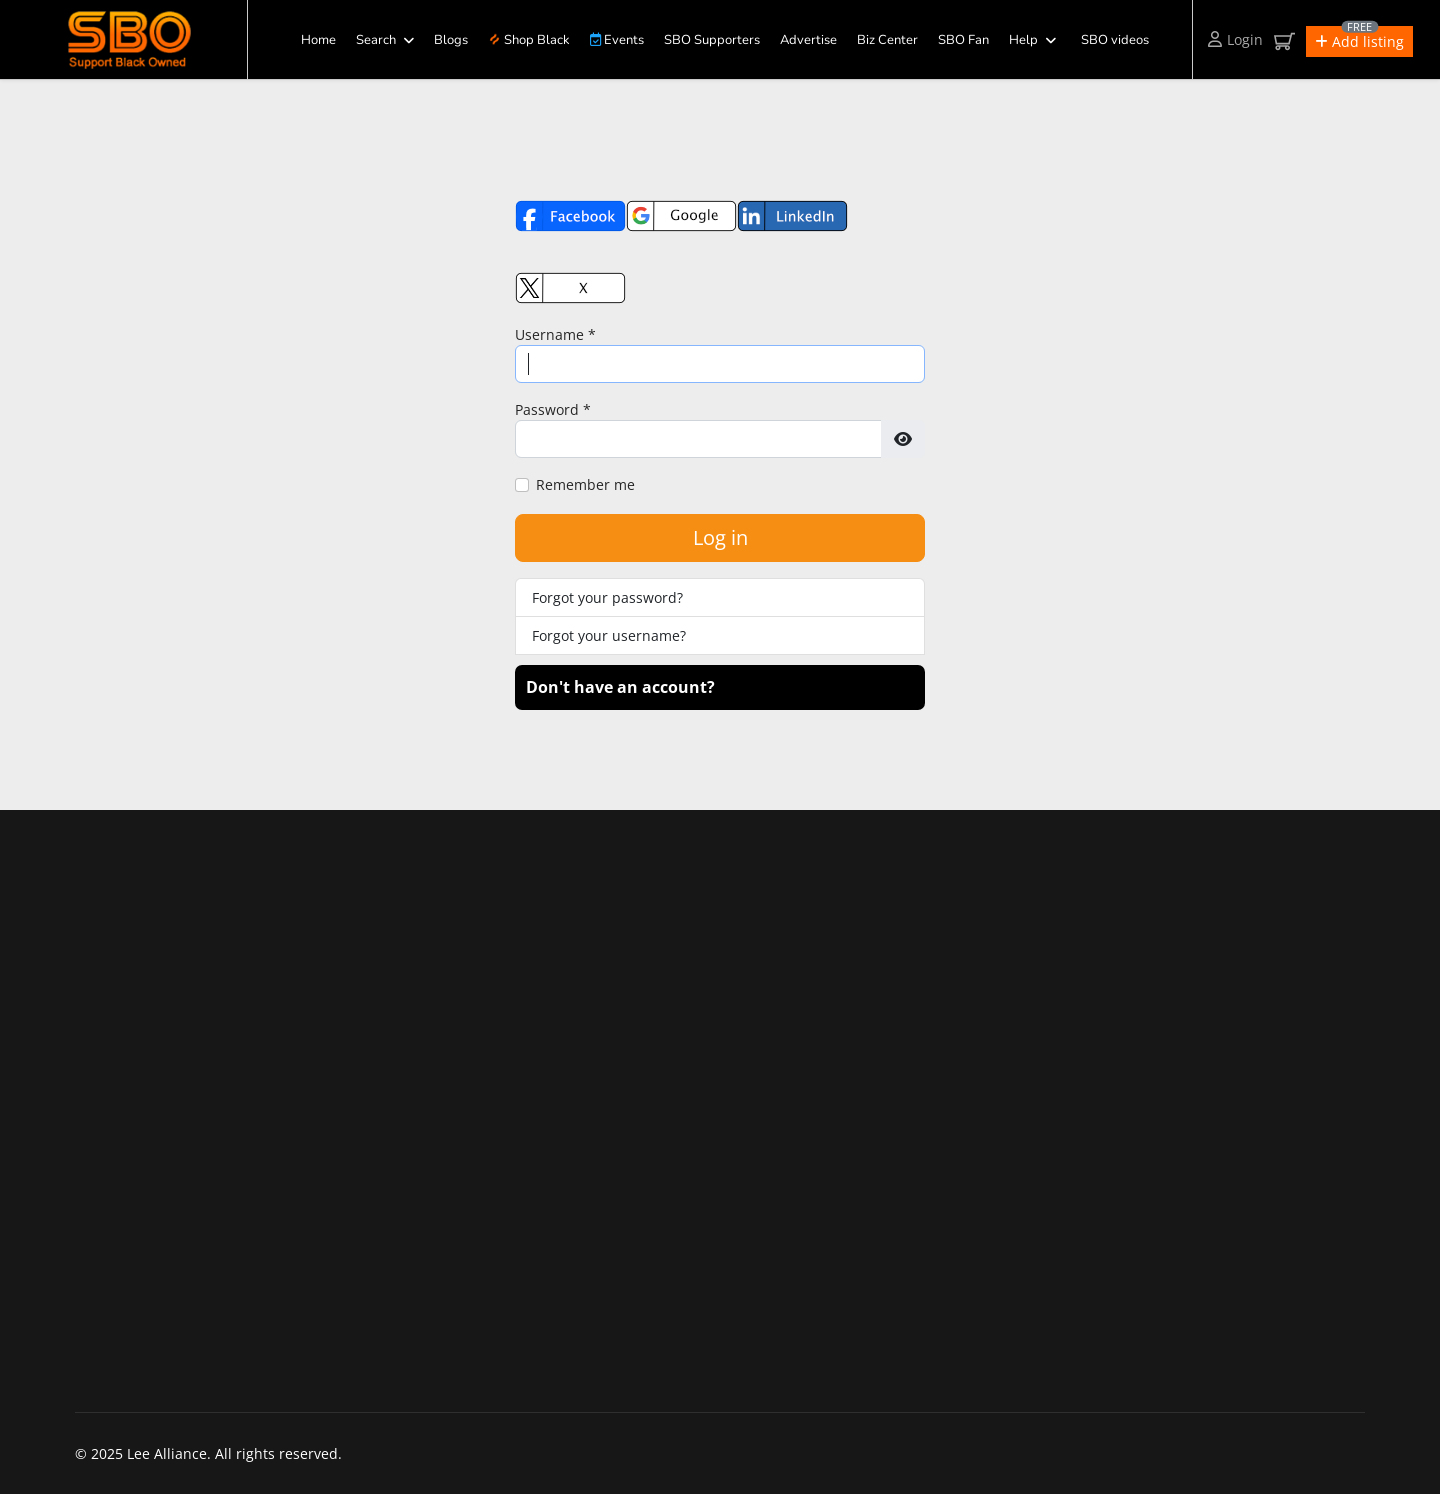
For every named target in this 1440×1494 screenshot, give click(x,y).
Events (617, 40)
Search (376, 40)
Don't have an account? (620, 687)
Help (1023, 40)
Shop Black (529, 40)
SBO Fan (963, 40)
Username (555, 334)
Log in (720, 537)
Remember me (585, 484)
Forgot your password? (607, 597)
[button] (1359, 41)
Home (318, 40)
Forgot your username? (609, 635)
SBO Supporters (712, 40)
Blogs (451, 40)
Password (553, 409)
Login (1235, 39)
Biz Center (887, 40)
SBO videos (1115, 40)
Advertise (808, 40)
